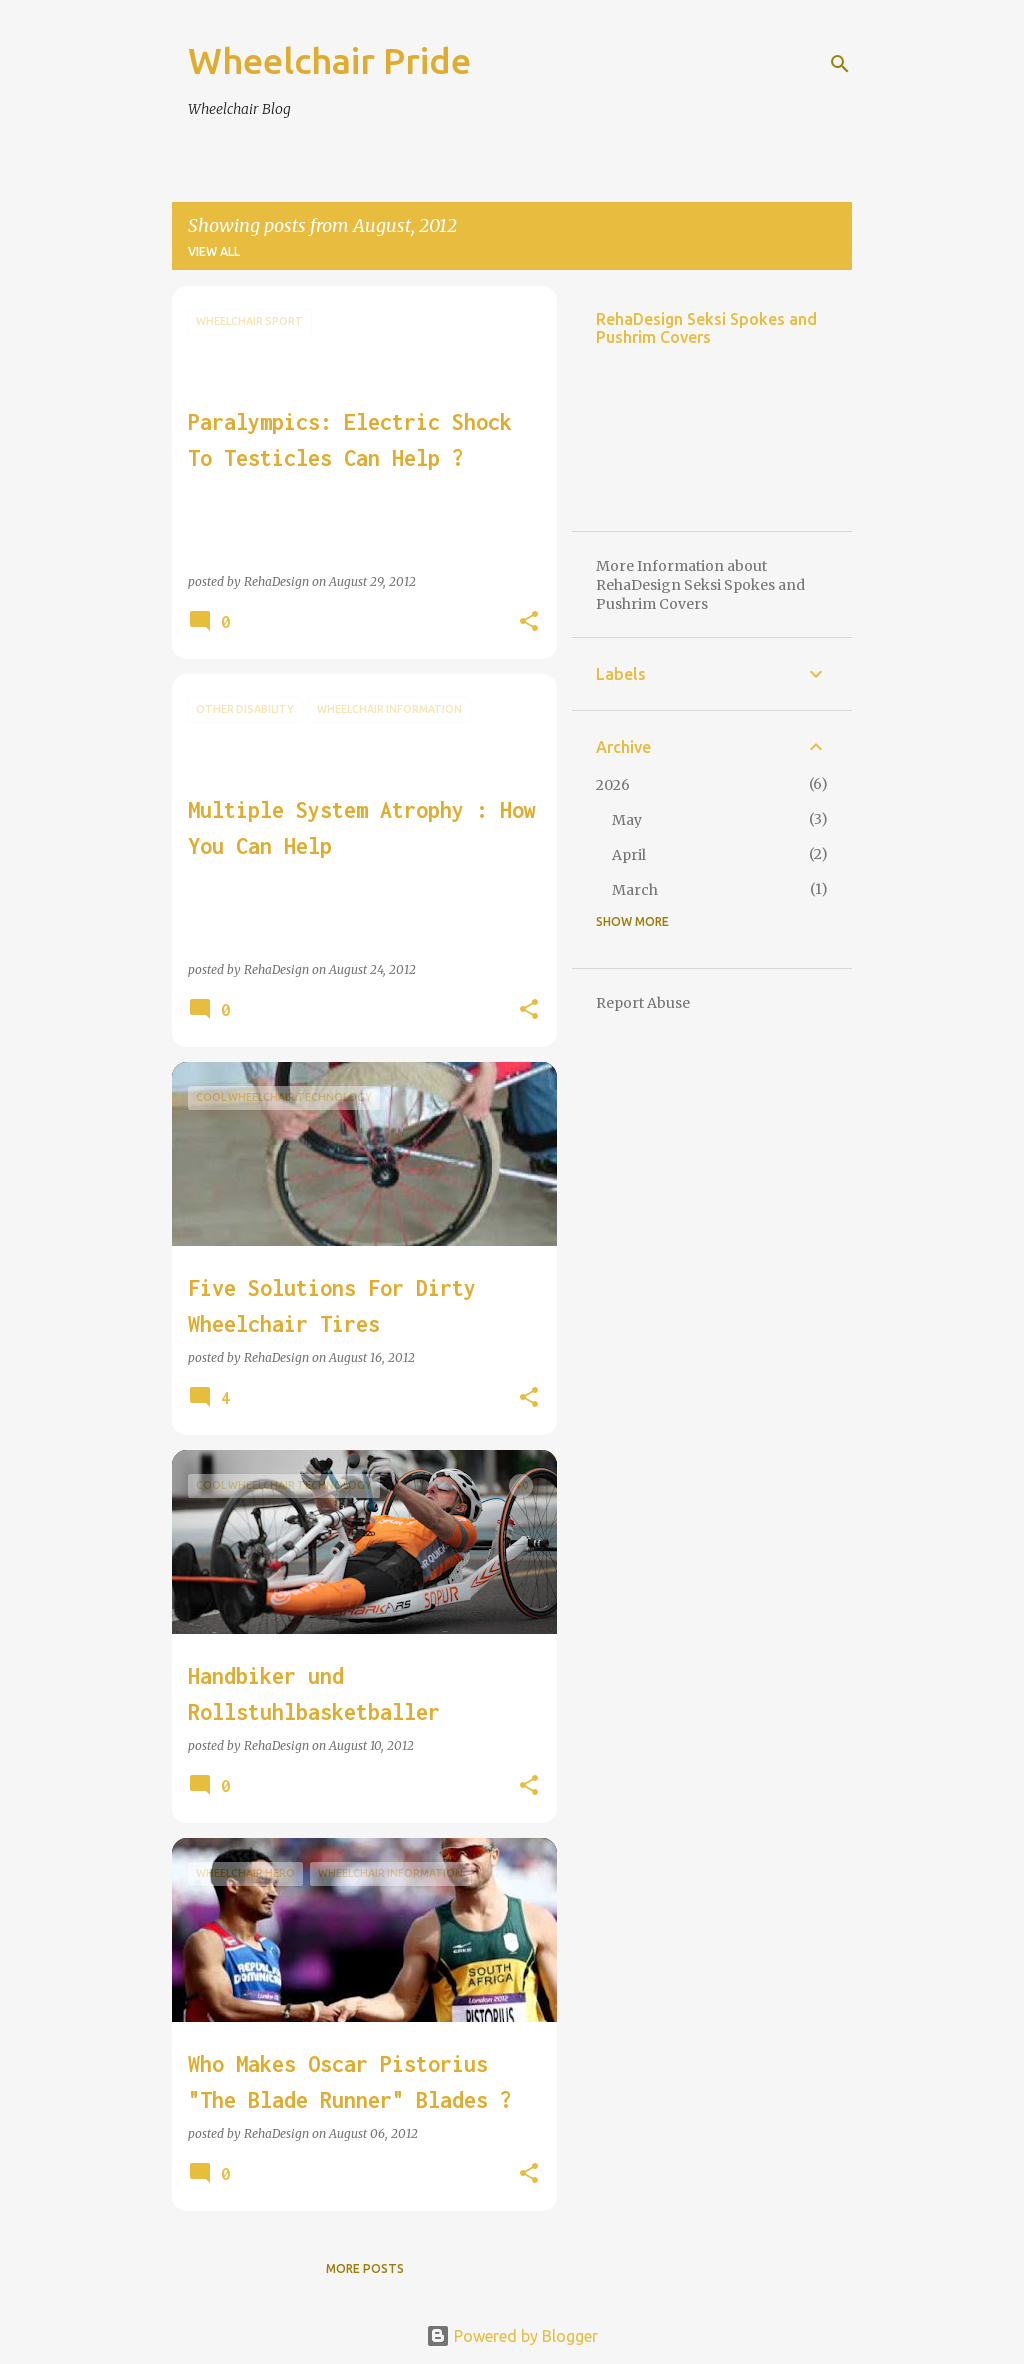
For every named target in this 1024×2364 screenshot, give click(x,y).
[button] (529, 622)
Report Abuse (643, 1003)
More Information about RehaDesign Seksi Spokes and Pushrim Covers (700, 585)
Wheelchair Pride (329, 60)
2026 (613, 785)
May (627, 820)
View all (214, 251)
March (635, 890)
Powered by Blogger (512, 2336)
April (629, 855)
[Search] (840, 64)
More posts (365, 2268)
